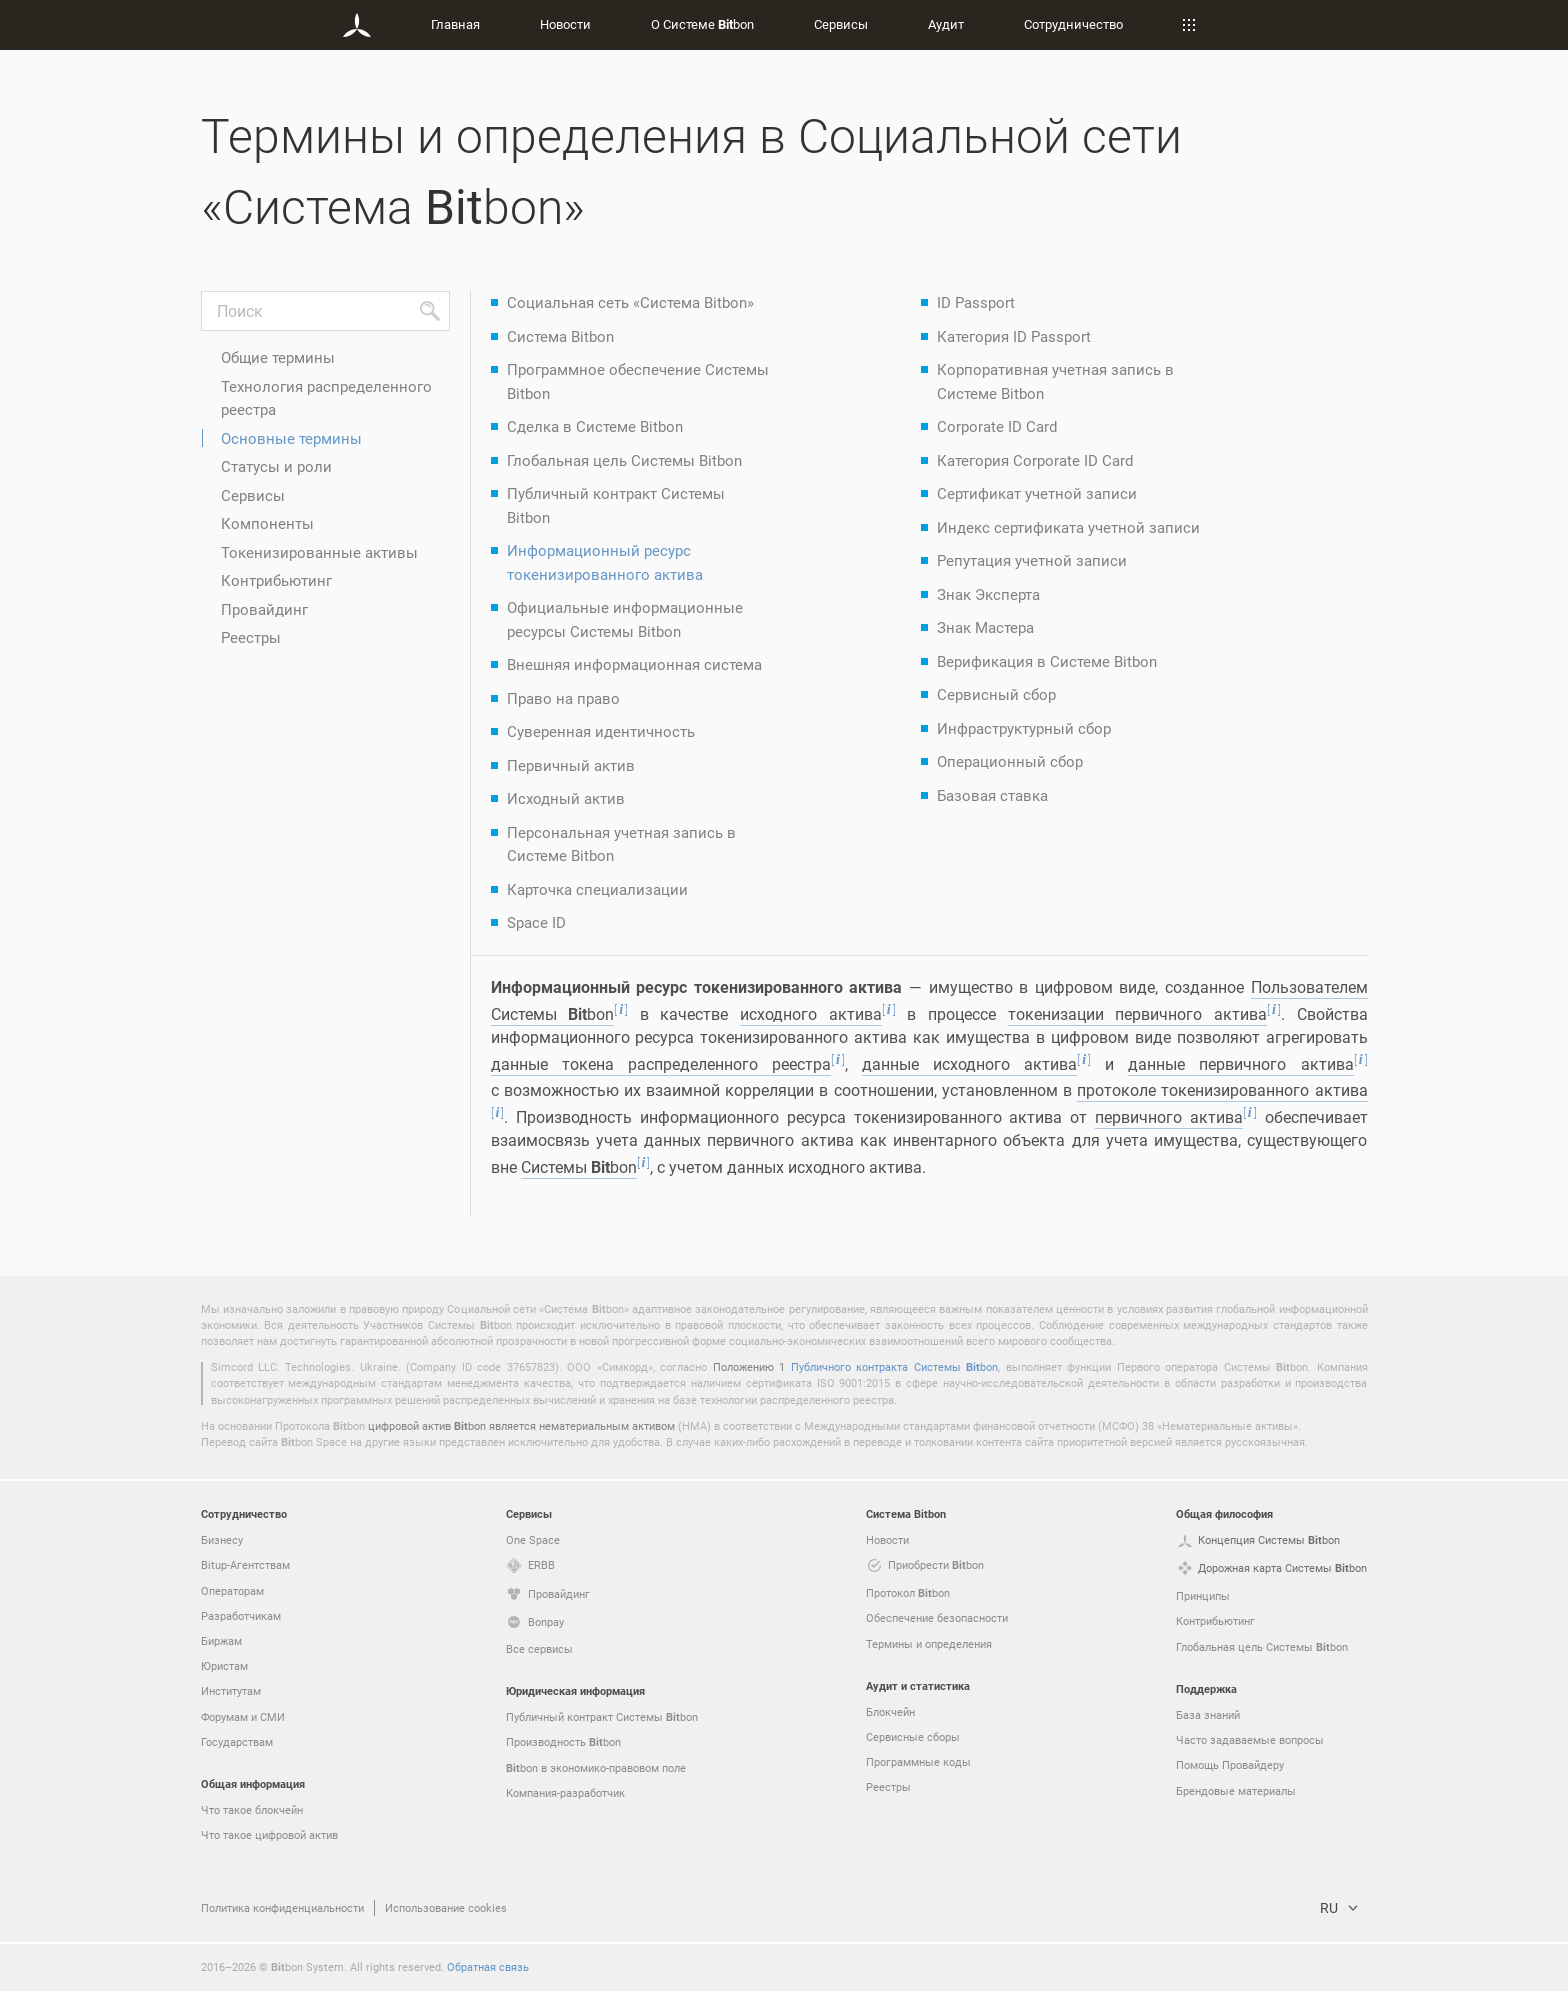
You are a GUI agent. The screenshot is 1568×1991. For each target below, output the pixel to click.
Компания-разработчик (565, 1792)
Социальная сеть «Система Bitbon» (630, 302)
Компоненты (267, 523)
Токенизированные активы (319, 552)
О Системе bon (702, 24)
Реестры (251, 637)
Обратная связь (488, 1966)
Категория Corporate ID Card (1035, 460)
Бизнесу (222, 1539)
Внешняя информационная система (634, 664)
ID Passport (976, 302)
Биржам (221, 1640)
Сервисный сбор (996, 694)
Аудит (946, 24)
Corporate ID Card (997, 426)
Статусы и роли (276, 466)
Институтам (231, 1690)
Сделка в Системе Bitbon (595, 426)
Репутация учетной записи (1032, 560)
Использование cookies (446, 1907)
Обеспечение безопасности (937, 1617)
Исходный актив (566, 798)
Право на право (563, 698)
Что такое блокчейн (252, 1809)
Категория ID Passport (1014, 336)
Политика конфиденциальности (282, 1907)
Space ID (536, 922)
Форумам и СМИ (243, 1716)
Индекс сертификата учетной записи (1068, 527)
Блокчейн (890, 1711)
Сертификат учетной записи (1037, 493)
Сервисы (841, 24)
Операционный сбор (1010, 761)
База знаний (1208, 1714)
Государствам (237, 1741)
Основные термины (291, 438)
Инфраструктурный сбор (1024, 728)
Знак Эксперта (988, 594)
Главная (455, 24)
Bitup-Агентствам (245, 1564)
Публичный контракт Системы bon (602, 1717)
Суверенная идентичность (601, 731)
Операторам (232, 1590)
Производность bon (563, 1742)
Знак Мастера (985, 627)
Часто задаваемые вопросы (1250, 1739)
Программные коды (918, 1761)
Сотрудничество (1073, 24)
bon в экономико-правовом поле (596, 1768)
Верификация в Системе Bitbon (1047, 661)
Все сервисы (539, 1648)
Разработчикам (241, 1615)
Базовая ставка (992, 795)
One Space (533, 1539)
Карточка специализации (597, 889)
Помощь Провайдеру (1230, 1764)
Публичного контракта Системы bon (894, 1366)
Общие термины (278, 357)
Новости (565, 24)
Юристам (224, 1665)
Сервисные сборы (913, 1736)
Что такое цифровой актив (269, 1834)
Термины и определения (929, 1643)
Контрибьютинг (276, 580)
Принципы (1203, 1595)
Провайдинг (264, 609)
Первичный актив (571, 765)
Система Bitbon (560, 336)
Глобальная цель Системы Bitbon (624, 460)
